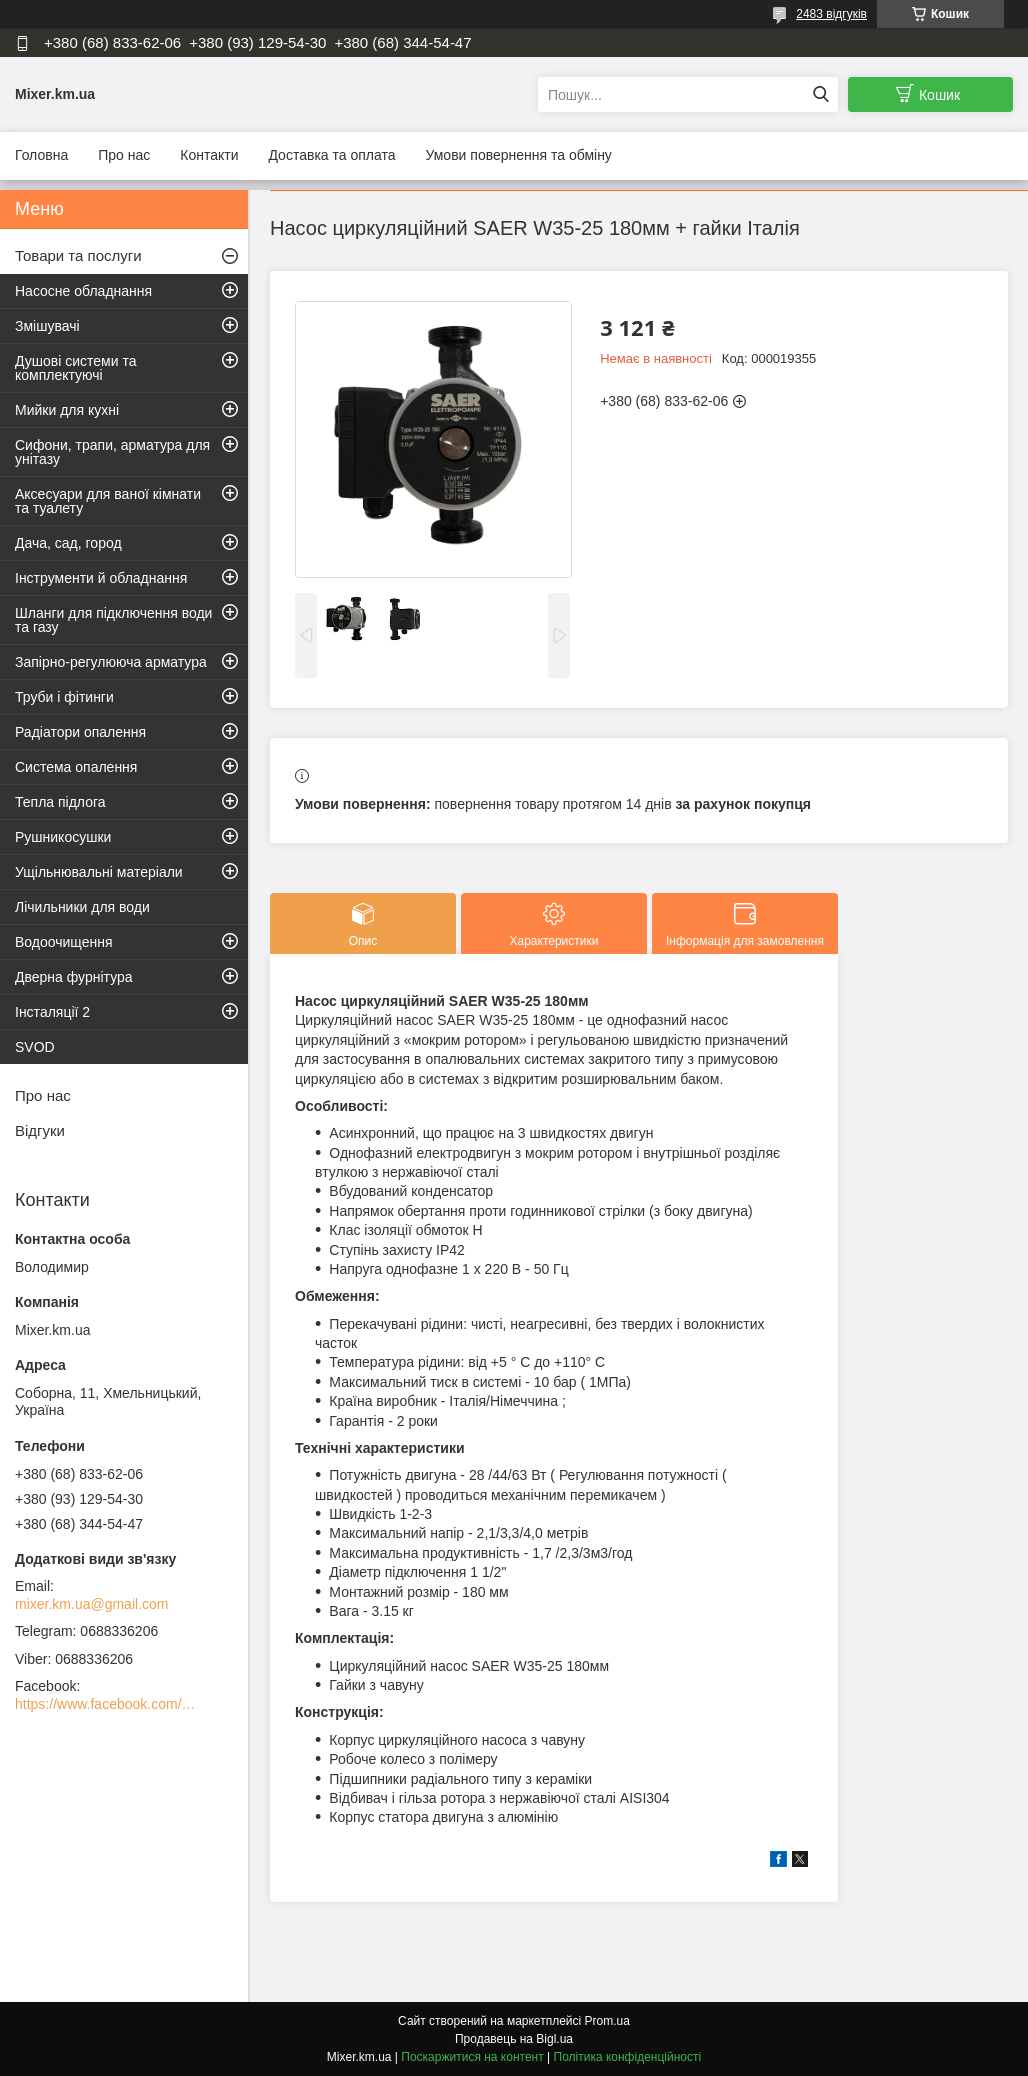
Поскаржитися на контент (472, 2057)
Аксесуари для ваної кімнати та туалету (108, 501)
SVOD (35, 1047)
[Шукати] (820, 94)
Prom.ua (607, 2021)
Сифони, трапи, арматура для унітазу (112, 452)
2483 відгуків (831, 14)
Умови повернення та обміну (518, 155)
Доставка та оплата (331, 155)
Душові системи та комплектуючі (75, 368)
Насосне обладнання (83, 291)
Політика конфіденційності (628, 2057)
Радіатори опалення (80, 732)
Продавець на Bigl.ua (514, 2039)
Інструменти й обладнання (101, 578)
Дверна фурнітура (74, 977)
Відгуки (40, 1130)
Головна (41, 155)
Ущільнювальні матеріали (99, 872)
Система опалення (76, 767)
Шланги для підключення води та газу (113, 620)
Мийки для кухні (67, 410)
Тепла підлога (60, 802)
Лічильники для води (82, 907)
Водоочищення (64, 942)
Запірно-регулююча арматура (111, 662)
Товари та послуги (78, 255)
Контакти (209, 155)
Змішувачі (47, 326)
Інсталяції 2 (52, 1012)
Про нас (124, 155)
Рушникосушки (63, 837)
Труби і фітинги (64, 697)
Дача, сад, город (68, 543)
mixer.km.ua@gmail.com (91, 1604)
